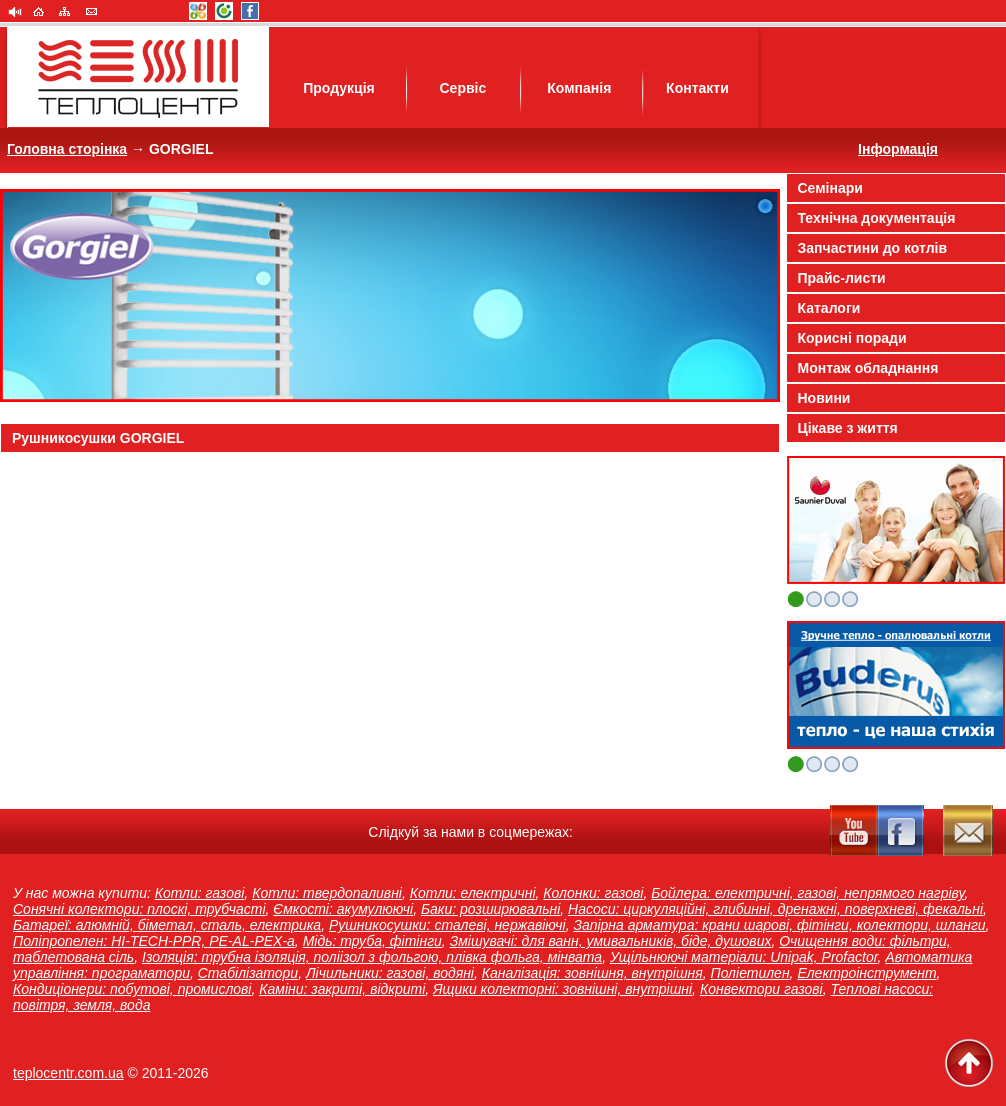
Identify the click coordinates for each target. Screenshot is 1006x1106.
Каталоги (829, 308)
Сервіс (462, 88)
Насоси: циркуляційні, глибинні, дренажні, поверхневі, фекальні (775, 909)
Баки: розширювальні (490, 909)
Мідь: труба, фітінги (372, 941)
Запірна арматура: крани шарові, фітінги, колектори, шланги (779, 925)
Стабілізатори (248, 973)
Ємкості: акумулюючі (343, 909)
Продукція (339, 88)
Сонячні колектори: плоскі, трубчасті (139, 909)
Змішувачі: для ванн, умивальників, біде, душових (611, 941)
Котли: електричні (473, 893)
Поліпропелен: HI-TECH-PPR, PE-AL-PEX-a (154, 941)
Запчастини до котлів (873, 248)
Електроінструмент (866, 973)
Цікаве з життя (848, 428)
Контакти (697, 88)
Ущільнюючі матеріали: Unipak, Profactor (744, 957)
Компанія (579, 88)
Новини (824, 398)
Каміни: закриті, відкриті (342, 989)
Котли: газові (200, 893)
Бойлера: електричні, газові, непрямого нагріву (807, 893)
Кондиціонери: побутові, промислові (132, 989)
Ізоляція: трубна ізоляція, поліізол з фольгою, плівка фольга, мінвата (372, 957)
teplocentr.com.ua (68, 1073)
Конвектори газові (761, 989)
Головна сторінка (67, 149)
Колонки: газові (593, 893)
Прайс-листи (842, 278)
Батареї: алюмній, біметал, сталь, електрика (167, 925)
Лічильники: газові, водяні (390, 973)
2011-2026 (175, 1073)
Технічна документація (877, 218)
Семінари (830, 188)
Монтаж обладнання (868, 368)
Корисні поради (852, 338)
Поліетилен (750, 973)
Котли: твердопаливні (327, 893)
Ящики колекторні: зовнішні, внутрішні (562, 989)
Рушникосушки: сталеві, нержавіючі (447, 925)
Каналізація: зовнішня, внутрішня (592, 973)
